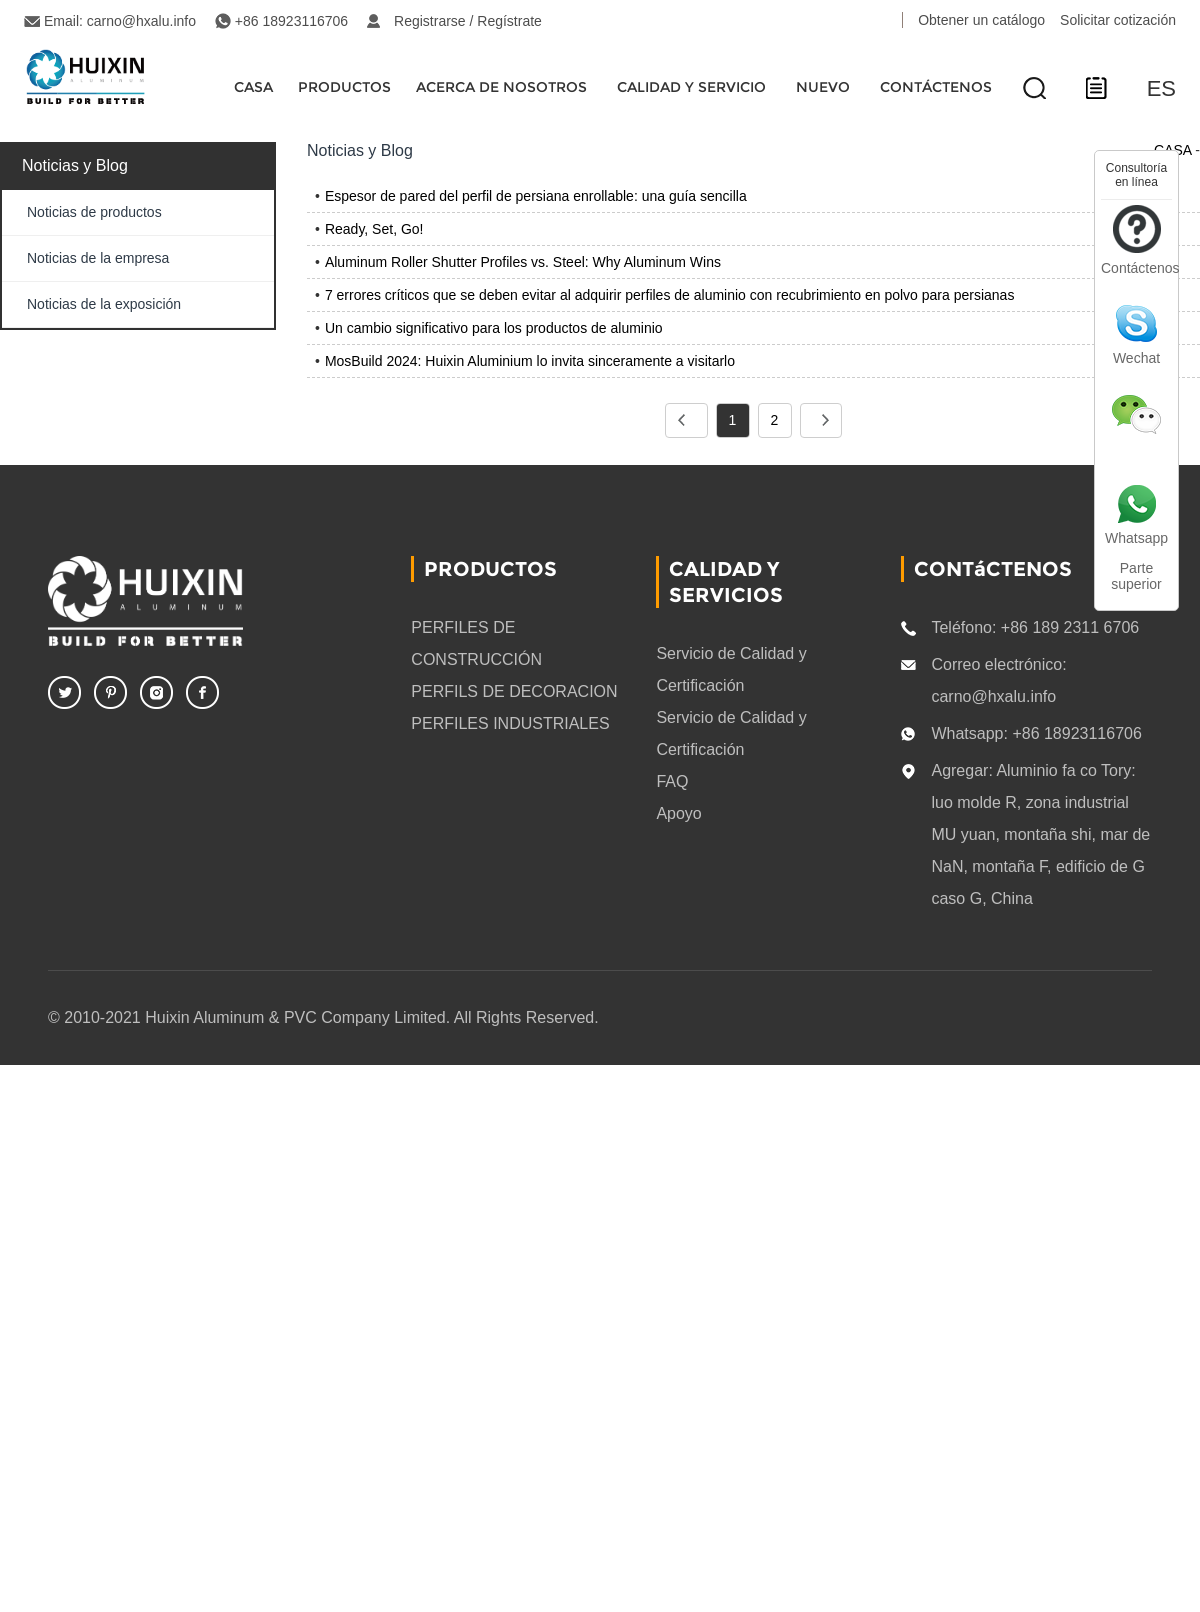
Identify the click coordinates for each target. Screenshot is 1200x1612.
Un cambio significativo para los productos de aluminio (494, 328)
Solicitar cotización (1118, 20)
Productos (344, 87)
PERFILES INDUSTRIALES (510, 723)
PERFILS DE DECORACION (514, 691)
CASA (253, 87)
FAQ (672, 781)
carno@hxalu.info (141, 21)
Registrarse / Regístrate (468, 21)
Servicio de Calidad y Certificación (731, 669)
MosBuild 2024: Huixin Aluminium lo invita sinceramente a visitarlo (530, 361)
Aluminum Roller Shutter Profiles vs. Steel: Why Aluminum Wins (523, 262)
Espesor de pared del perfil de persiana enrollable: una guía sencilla (536, 196)
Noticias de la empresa (98, 258)
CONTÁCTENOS (936, 87)
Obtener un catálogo (981, 20)
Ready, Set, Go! (374, 229)
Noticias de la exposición (104, 304)
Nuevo (823, 87)
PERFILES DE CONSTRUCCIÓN (476, 643)
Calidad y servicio (691, 87)
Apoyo (678, 813)
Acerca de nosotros (501, 87)
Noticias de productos (94, 212)
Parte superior (1136, 576)
